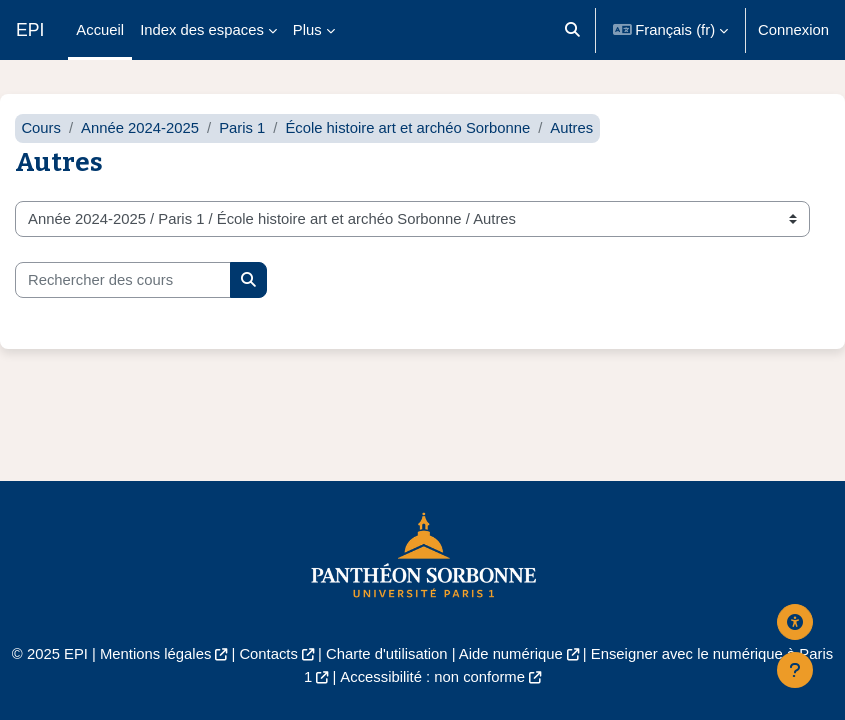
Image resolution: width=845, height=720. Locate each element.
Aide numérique (511, 654)
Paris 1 (242, 128)
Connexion (793, 30)
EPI (30, 30)
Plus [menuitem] (307, 30)
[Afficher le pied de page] (795, 670)
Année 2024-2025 (140, 128)
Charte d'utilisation (387, 654)
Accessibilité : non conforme (432, 677)
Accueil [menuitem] (100, 30)
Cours (41, 128)
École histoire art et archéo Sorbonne (407, 128)
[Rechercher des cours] (123, 280)
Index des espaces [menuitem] (202, 30)
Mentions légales (155, 654)
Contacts (268, 654)
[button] (572, 30)
